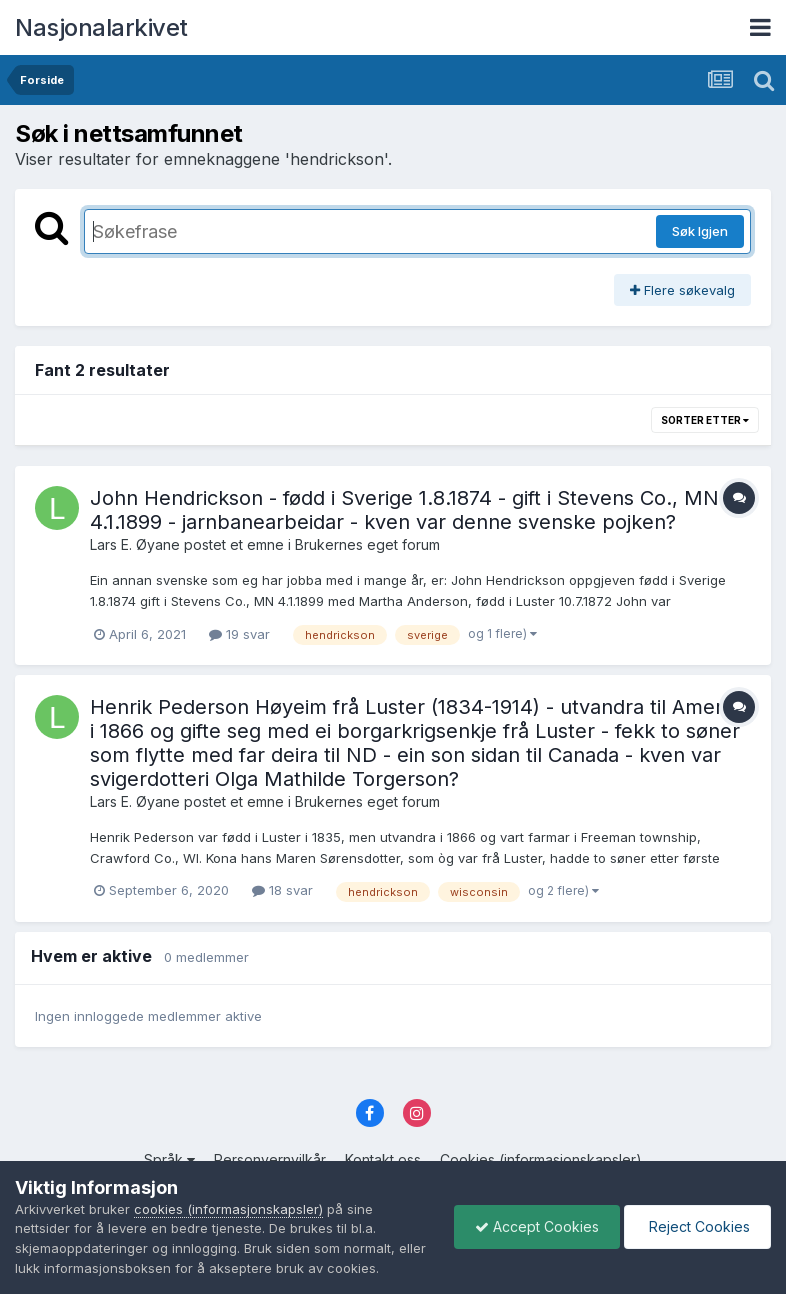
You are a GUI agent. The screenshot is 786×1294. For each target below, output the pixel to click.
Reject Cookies (697, 1226)
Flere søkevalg (682, 290)
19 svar (239, 634)
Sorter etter (705, 420)
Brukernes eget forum (367, 544)
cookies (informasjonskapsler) (228, 1209)
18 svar (282, 890)
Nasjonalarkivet (101, 27)
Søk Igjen (700, 231)
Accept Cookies (537, 1226)
